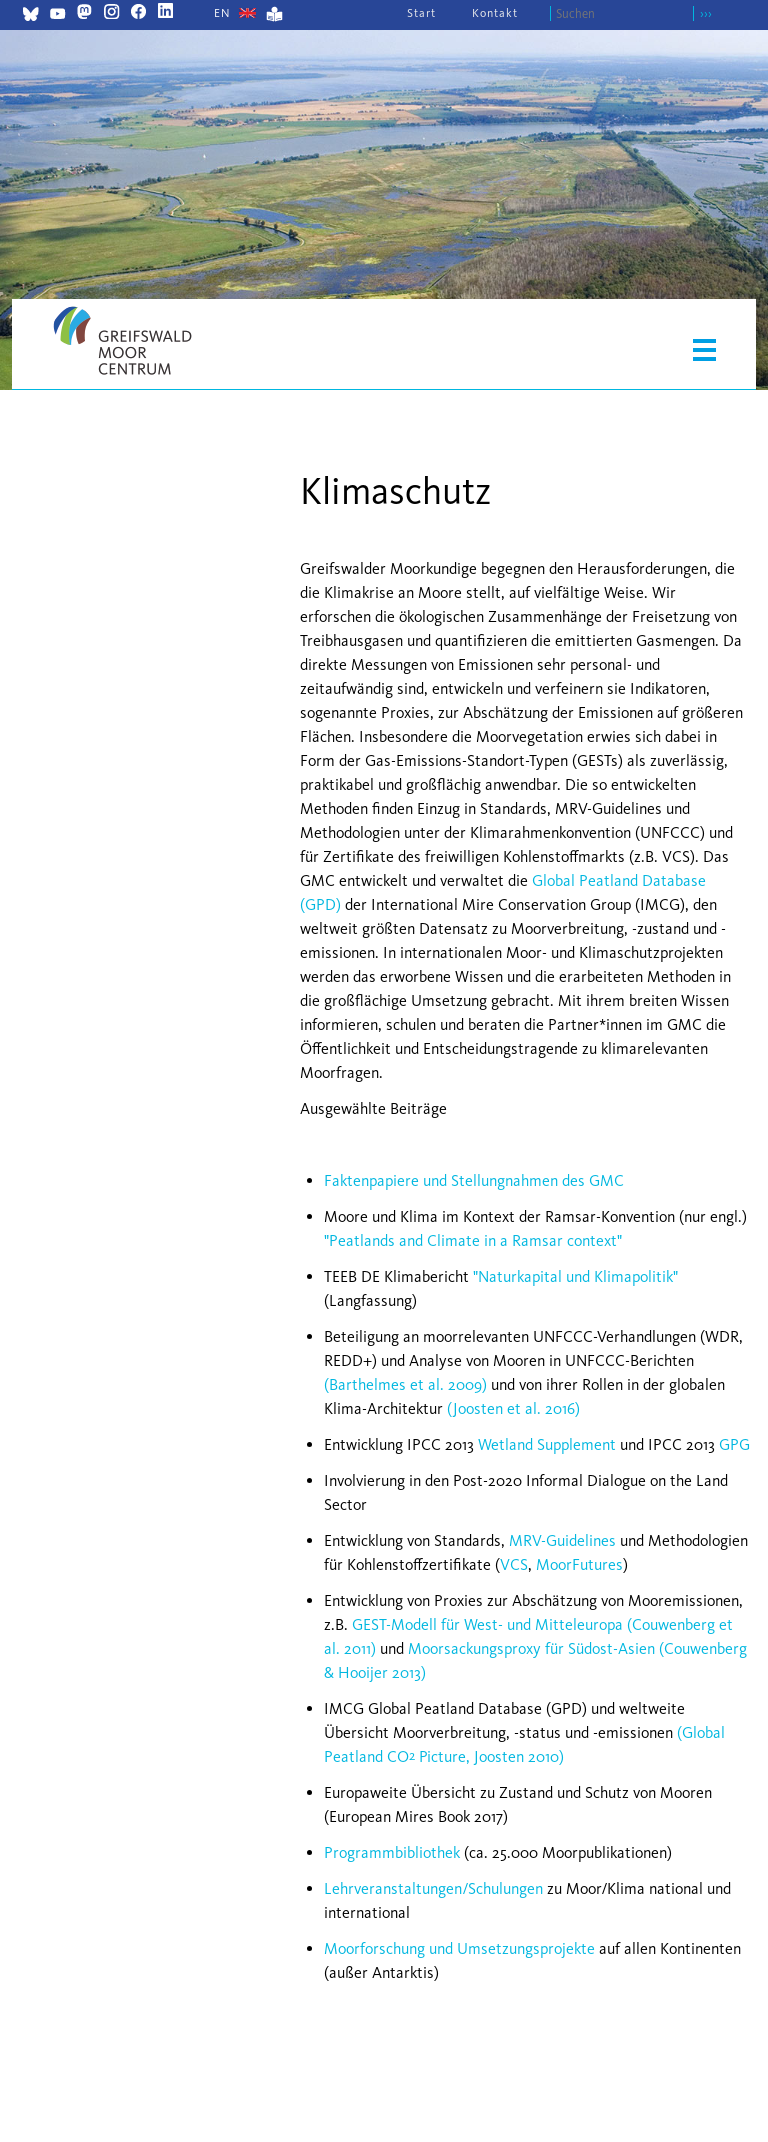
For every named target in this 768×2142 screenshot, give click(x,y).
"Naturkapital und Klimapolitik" (575, 1276)
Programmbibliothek (392, 1852)
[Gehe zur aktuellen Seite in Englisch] (222, 13)
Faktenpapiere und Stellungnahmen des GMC (474, 1180)
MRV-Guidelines (562, 1540)
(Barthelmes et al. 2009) (405, 1384)
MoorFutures (579, 1564)
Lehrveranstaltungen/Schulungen (433, 1888)
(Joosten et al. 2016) (513, 1408)
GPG (734, 1444)
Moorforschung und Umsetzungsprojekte (459, 1948)
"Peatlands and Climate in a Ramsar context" (473, 1240)
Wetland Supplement (547, 1444)
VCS (514, 1564)
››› (706, 13)
